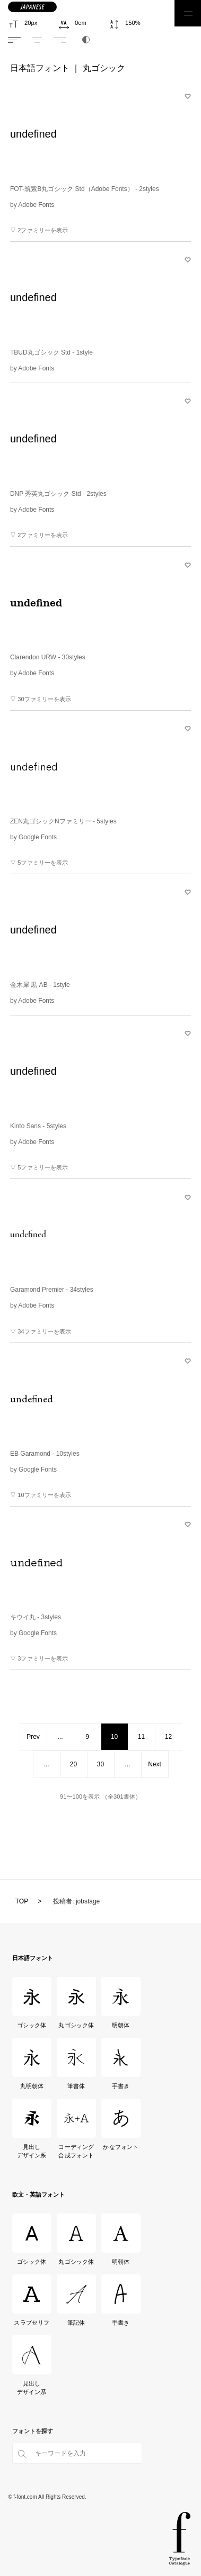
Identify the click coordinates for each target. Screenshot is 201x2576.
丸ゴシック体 (76, 2025)
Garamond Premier (51, 1289)
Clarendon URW (47, 657)
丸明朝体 (31, 2086)
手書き (120, 2086)
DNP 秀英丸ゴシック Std (58, 493)
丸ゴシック (104, 68)
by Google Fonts (33, 837)
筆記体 (76, 2322)
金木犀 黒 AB (40, 984)
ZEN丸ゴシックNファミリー (63, 821)
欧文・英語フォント (38, 2194)
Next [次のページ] (154, 1764)
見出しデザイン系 (32, 2151)
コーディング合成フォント (76, 2151)
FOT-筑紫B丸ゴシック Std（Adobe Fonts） (84, 189)
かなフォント (120, 2147)
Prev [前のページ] (33, 1736)
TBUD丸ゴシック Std (51, 352)
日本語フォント (39, 68)
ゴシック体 (32, 2025)
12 (168, 1736)
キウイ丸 (35, 1617)
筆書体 (76, 2086)
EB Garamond (45, 1453)
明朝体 (120, 2025)
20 (73, 1764)
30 (100, 1764)
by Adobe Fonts (32, 204)
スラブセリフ (31, 2322)
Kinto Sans (38, 1126)
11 (141, 1736)
